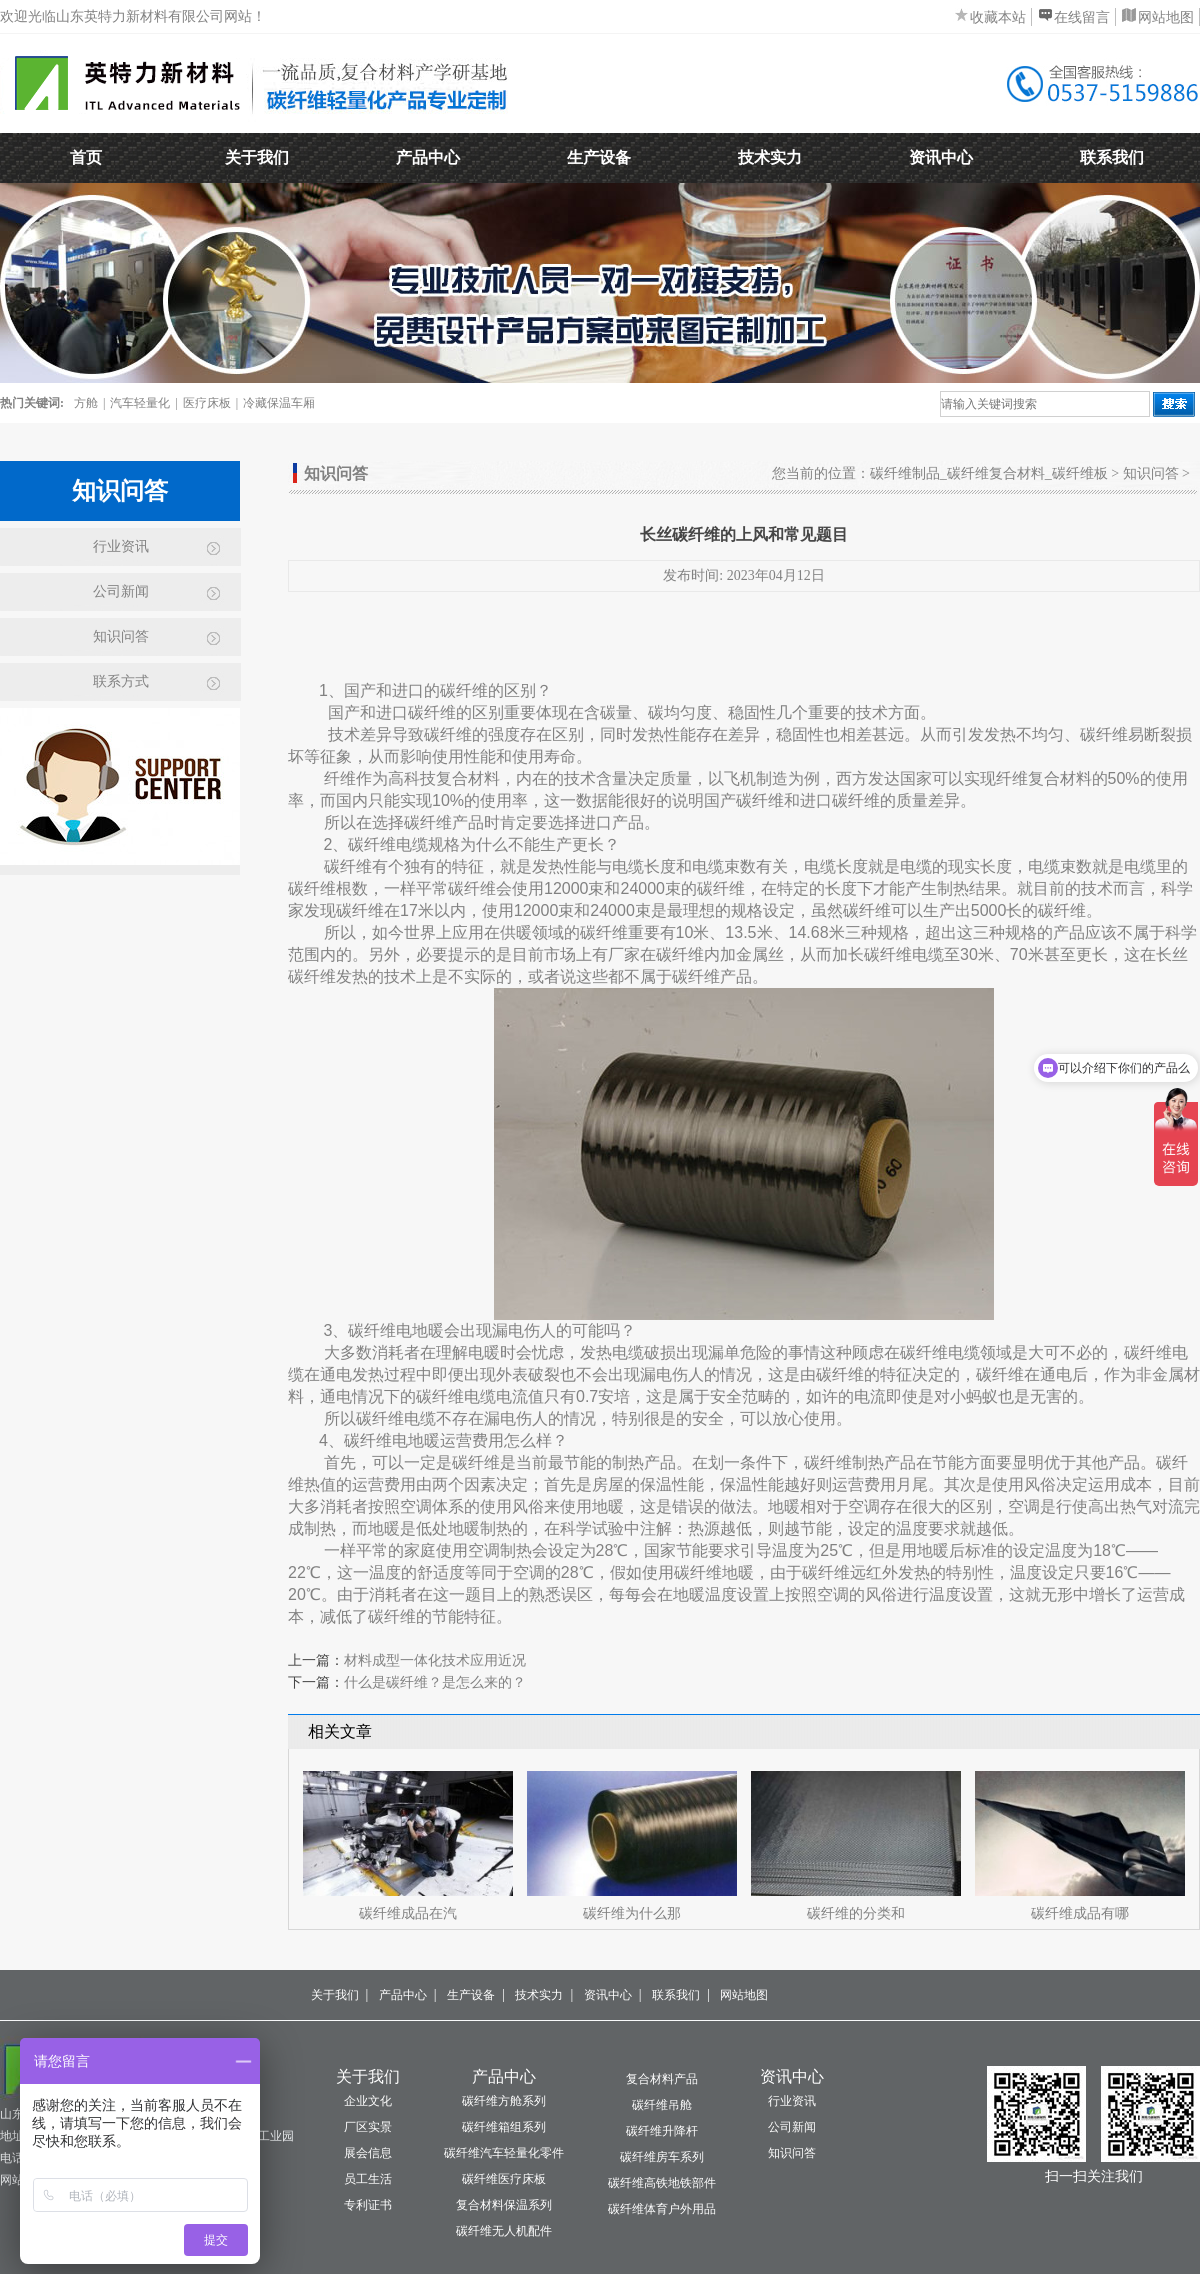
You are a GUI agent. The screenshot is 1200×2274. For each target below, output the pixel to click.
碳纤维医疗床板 (504, 2179)
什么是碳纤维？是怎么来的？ (435, 1682)
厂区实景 (368, 2127)
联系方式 (121, 681)
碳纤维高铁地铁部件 (662, 2183)
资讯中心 (941, 157)
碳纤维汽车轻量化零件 (504, 2153)
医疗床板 (207, 403)
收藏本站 (998, 17)
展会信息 (368, 2153)
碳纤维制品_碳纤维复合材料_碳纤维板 (989, 473)
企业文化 (368, 2101)
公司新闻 (121, 591)
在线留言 (1082, 17)
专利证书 (368, 2205)
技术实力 (770, 157)
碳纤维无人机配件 (504, 2231)
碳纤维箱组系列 (504, 2127)
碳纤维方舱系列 (504, 2101)
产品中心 (428, 157)
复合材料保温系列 (504, 2205)
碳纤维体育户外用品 (662, 2209)
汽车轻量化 (140, 403)
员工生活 (368, 2179)
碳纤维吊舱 (662, 2105)
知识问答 (121, 636)
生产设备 (599, 157)
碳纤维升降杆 (662, 2131)
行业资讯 (121, 546)
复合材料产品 (662, 2079)
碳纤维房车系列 (662, 2157)
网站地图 (1166, 17)
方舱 (86, 403)
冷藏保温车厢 (279, 403)
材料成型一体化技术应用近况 (435, 1660)
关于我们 (257, 157)
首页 (86, 157)
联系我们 (1112, 157)
